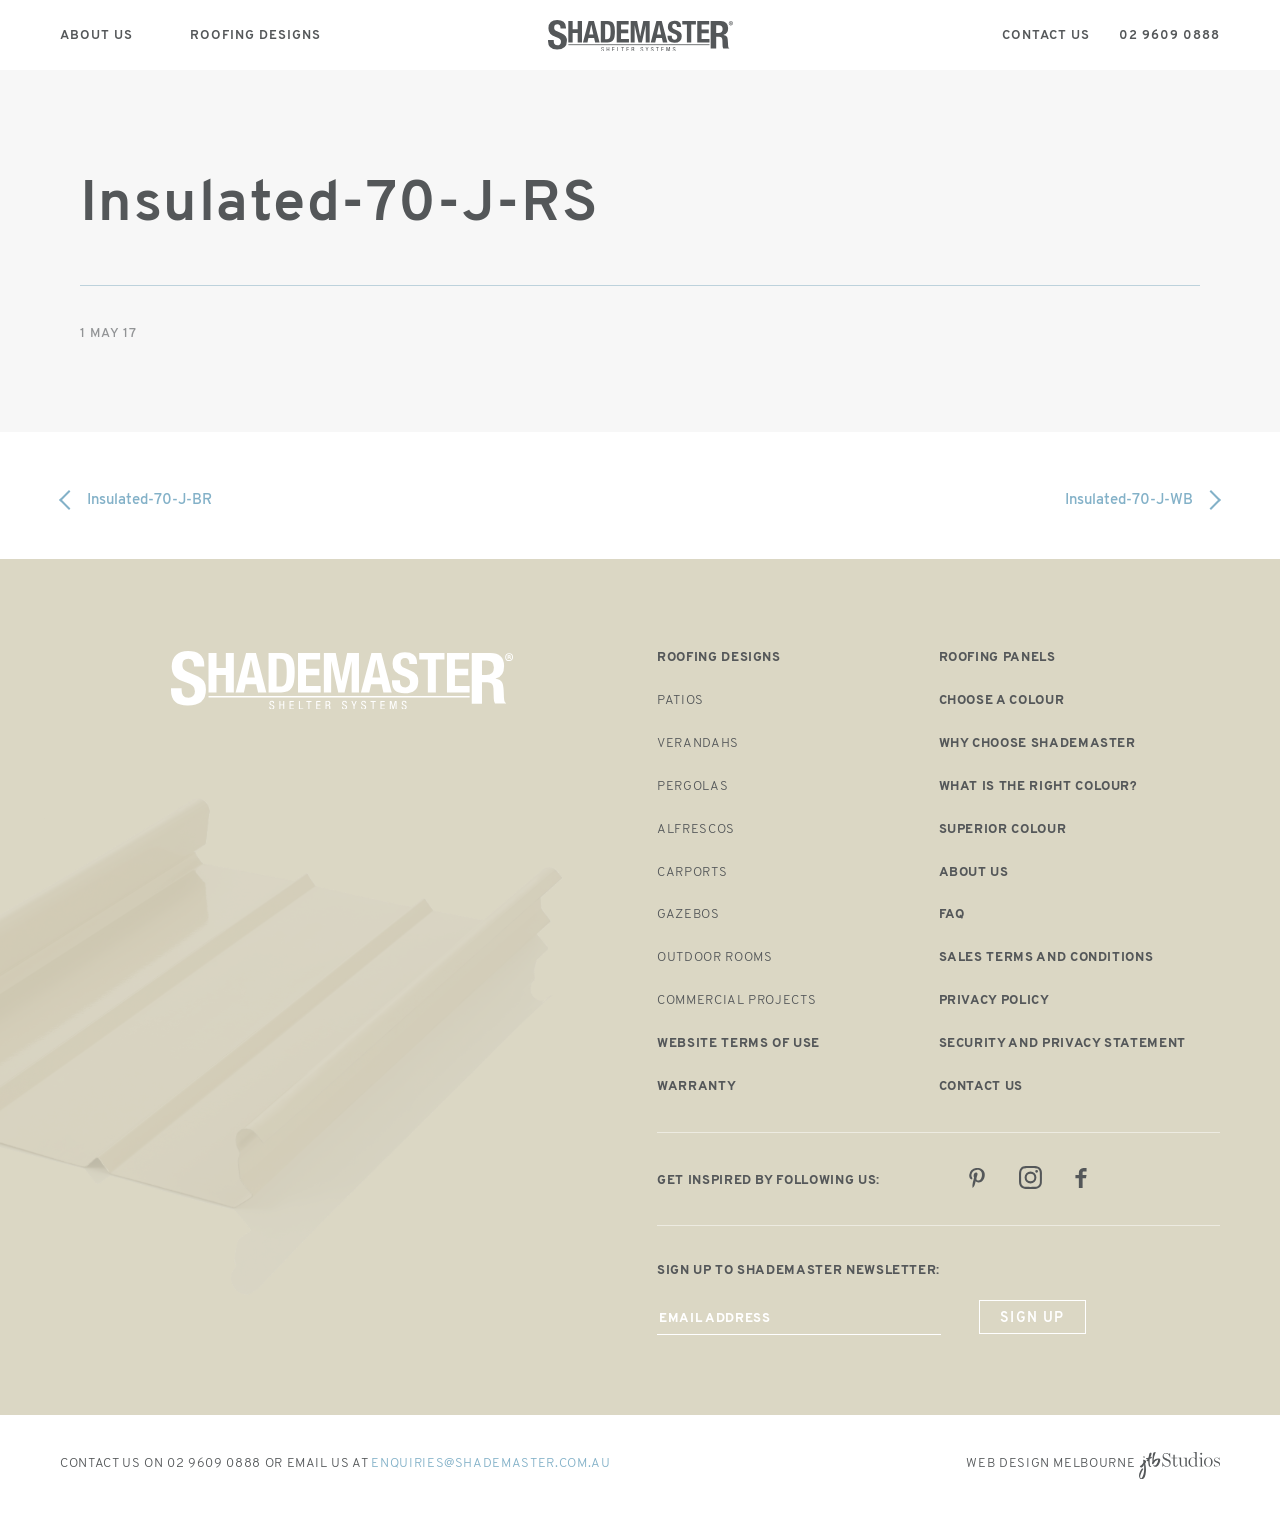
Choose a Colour (1002, 700)
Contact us (981, 1086)
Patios (680, 700)
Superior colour (1003, 829)
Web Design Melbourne (1050, 1463)
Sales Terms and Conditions (1046, 957)
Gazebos (688, 914)
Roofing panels (997, 657)
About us (974, 872)
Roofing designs (719, 657)
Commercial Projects (736, 1000)
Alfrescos (696, 829)
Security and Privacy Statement (1063, 1043)
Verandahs (698, 743)
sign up (1032, 1318)
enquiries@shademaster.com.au (490, 1463)
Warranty (696, 1086)
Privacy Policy (994, 1000)
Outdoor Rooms (714, 957)
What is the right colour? (1038, 786)
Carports (692, 872)
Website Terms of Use (738, 1043)
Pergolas (692, 786)
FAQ (952, 914)
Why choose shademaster (1037, 743)
